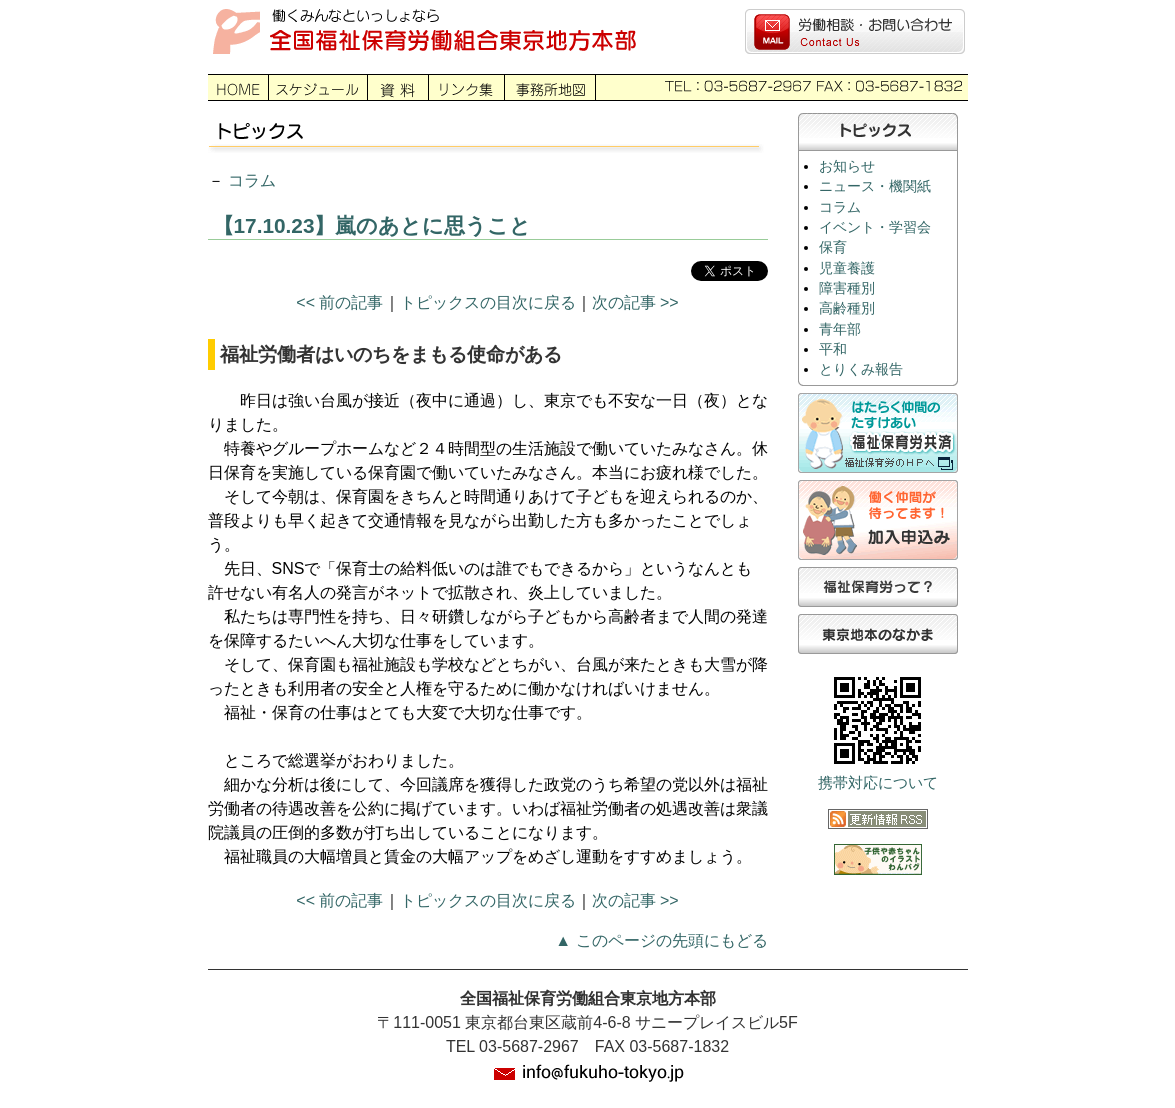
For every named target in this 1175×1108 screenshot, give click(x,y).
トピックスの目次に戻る (488, 302)
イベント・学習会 (875, 227)
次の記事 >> (635, 302)
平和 (833, 349)
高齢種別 (847, 308)
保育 (833, 247)
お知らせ (847, 166)
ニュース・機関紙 (875, 186)
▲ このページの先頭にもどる (661, 940)
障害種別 (847, 288)
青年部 (840, 329)
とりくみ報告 (861, 369)
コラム (252, 180)
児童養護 (847, 268)
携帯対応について (878, 783)
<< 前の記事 (339, 302)
